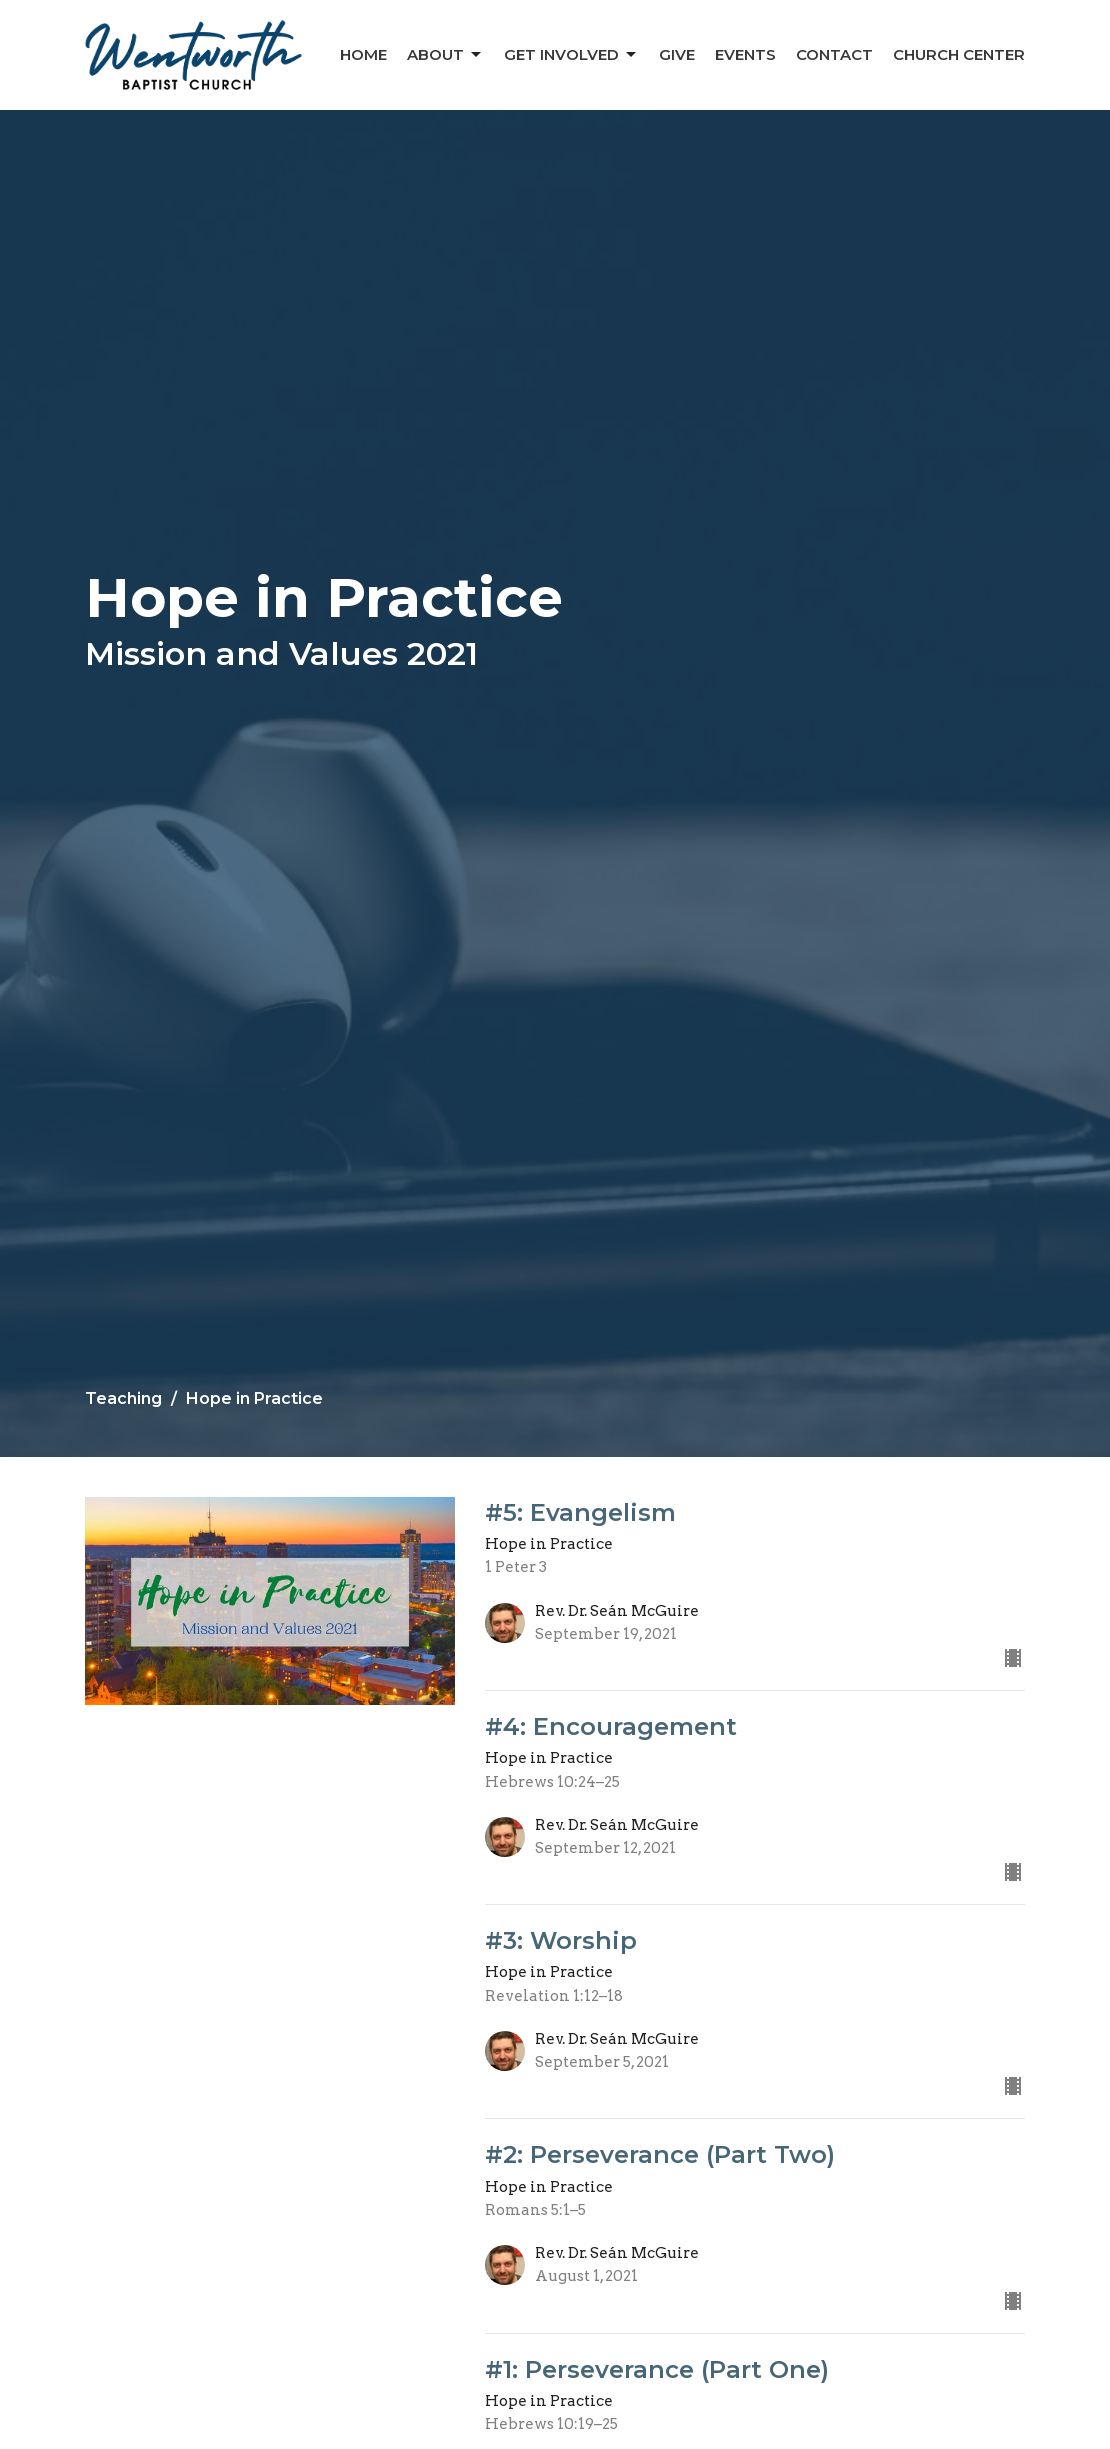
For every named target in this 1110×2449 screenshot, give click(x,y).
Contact (834, 54)
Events (745, 54)
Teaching (123, 1398)
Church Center (959, 54)
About (445, 55)
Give (677, 54)
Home (363, 54)
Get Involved (571, 55)
